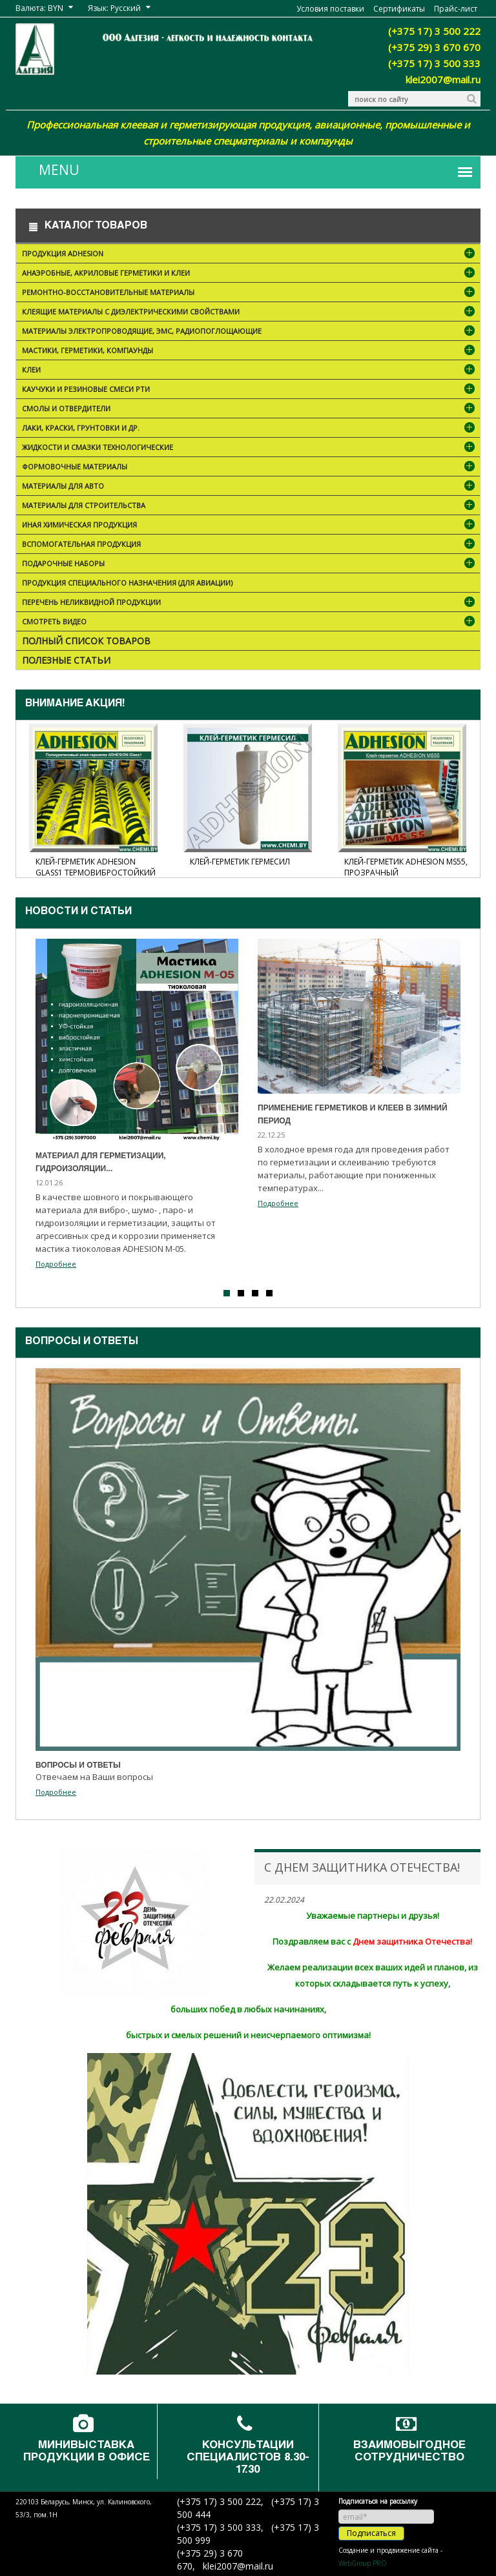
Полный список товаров (86, 641)
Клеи (249, 371)
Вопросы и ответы (81, 1342)
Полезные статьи (66, 660)
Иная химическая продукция (249, 526)
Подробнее (56, 1264)
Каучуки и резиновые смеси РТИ (249, 390)
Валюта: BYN (39, 8)
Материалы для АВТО (249, 487)
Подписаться (371, 2533)
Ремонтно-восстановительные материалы (249, 293)
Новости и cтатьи (78, 912)
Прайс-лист (455, 8)
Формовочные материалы (249, 468)
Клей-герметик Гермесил (240, 861)
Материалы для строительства (249, 506)
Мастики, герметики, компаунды (249, 351)
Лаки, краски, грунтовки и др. (249, 429)
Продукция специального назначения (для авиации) (127, 583)
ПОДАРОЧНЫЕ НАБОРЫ (249, 565)
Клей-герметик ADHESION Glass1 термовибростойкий (96, 867)
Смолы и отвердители (249, 410)
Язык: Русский (114, 8)
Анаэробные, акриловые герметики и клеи (249, 274)
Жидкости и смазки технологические (249, 448)
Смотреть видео (249, 623)
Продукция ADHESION (249, 255)
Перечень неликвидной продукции (249, 603)
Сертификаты (399, 8)
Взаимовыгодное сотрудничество (409, 2452)
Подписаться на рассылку (377, 2501)
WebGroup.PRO (362, 2563)
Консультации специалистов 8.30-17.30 (248, 2457)
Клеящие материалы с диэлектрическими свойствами (249, 313)
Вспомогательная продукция (249, 545)
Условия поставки (330, 8)
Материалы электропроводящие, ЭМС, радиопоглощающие (249, 332)
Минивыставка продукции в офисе (86, 2452)
